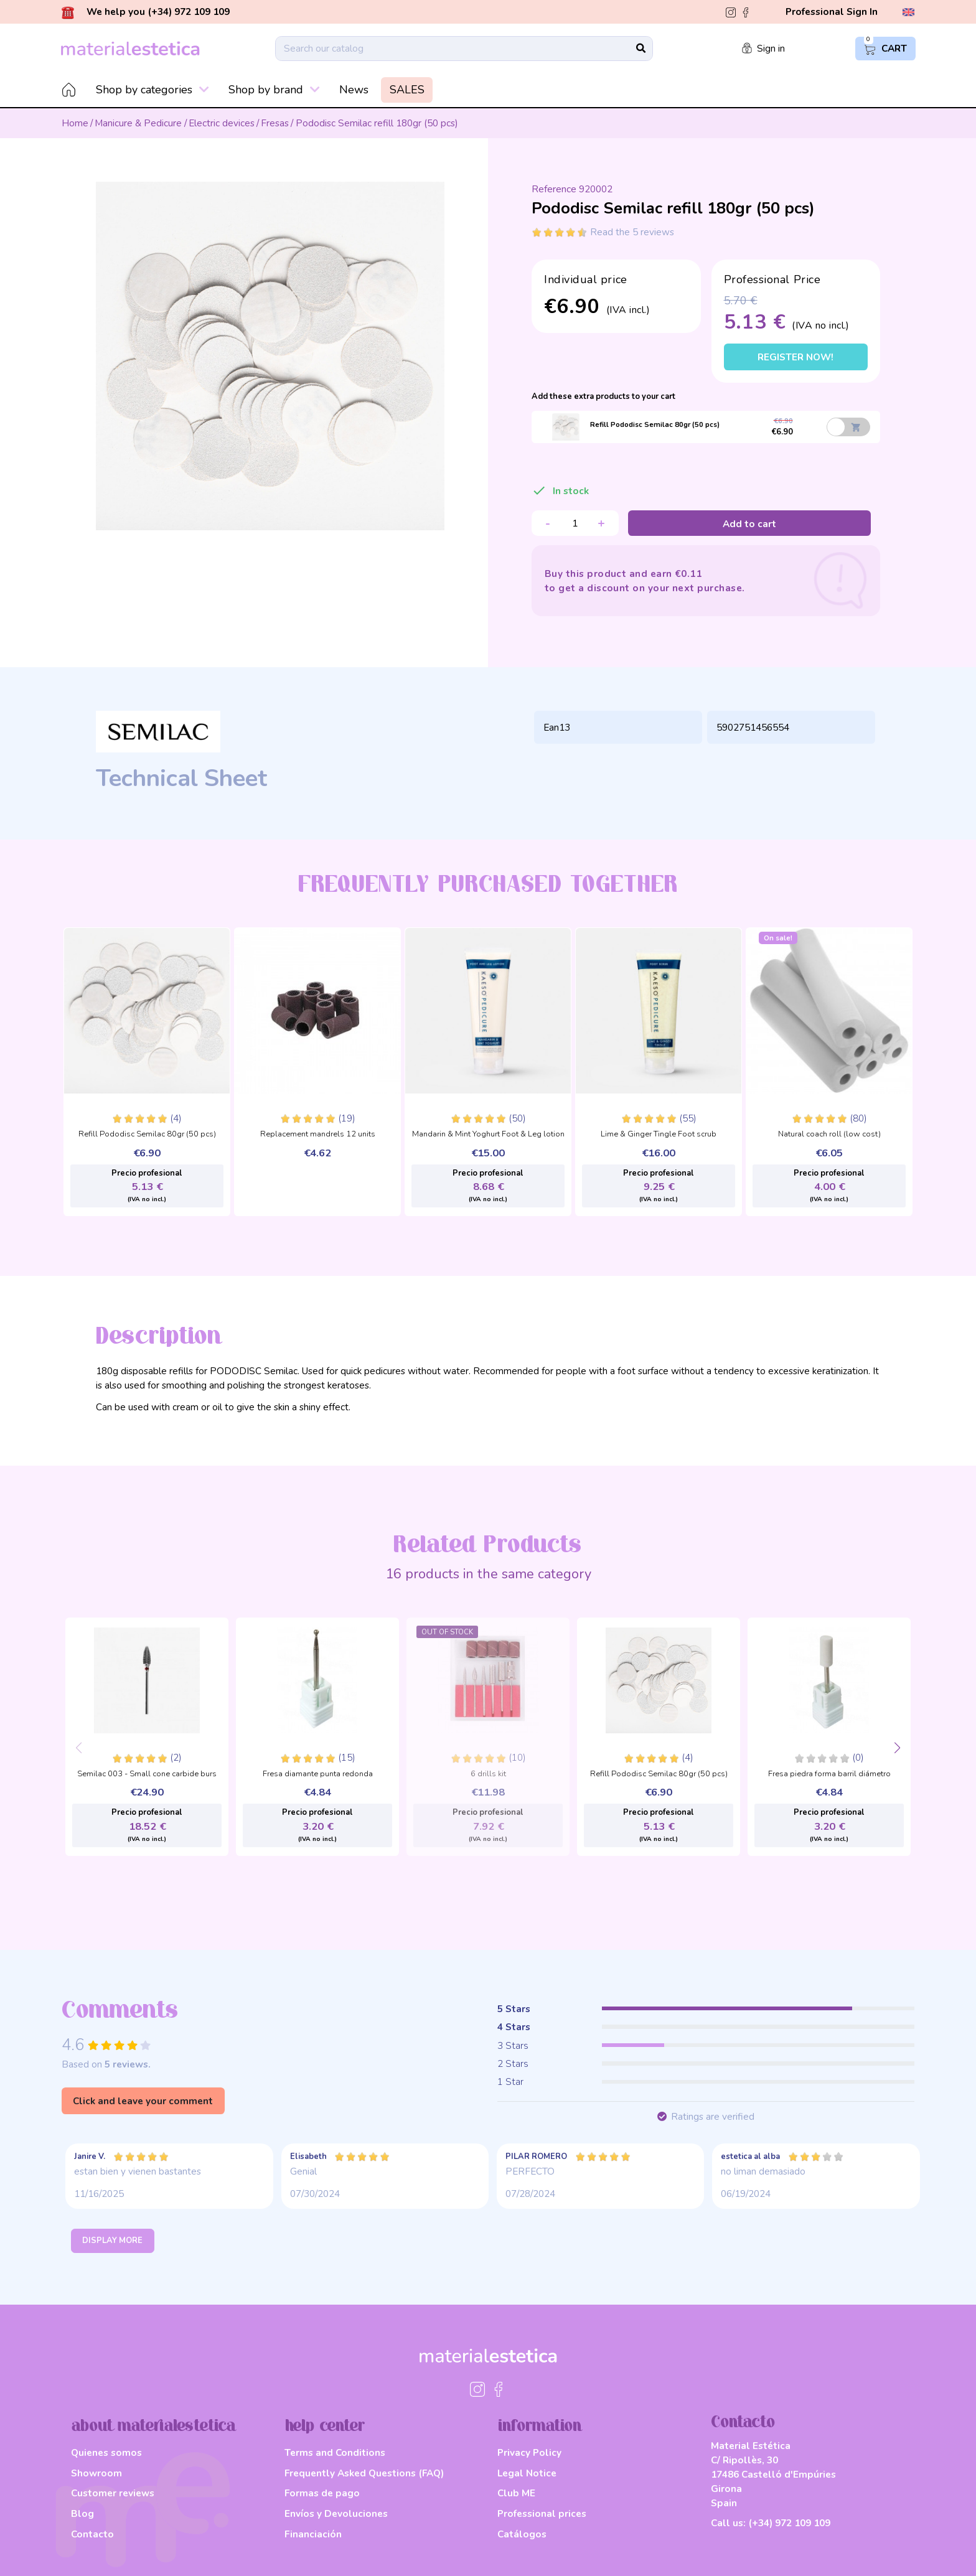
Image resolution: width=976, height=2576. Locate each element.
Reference (554, 189)
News (353, 89)
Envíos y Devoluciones (336, 2513)
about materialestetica (153, 2426)
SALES (407, 89)
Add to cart (749, 523)
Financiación (313, 2534)
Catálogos (522, 2534)
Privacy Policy (529, 2452)
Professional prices (541, 2513)
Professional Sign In (832, 11)
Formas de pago (322, 2492)
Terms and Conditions (334, 2452)
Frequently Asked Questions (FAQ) (364, 2473)
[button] (897, 1748)
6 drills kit (488, 1774)
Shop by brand (274, 89)
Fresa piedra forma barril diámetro (829, 1774)
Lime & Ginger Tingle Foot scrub (658, 1135)
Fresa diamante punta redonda (318, 1774)
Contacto (92, 2534)
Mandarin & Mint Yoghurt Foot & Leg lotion (488, 1135)
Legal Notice (526, 2473)
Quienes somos (106, 2452)
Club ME (516, 2492)
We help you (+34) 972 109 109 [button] (146, 12)
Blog (82, 2513)
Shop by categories (152, 89)
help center (325, 2426)
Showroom (96, 2473)
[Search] (464, 48)
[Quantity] (575, 523)
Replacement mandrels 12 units (317, 1135)
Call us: (770, 2522)
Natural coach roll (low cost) (829, 1135)
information (539, 2426)
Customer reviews (112, 2492)
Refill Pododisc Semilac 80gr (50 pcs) (147, 1135)
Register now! (795, 356)
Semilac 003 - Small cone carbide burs (147, 1774)
